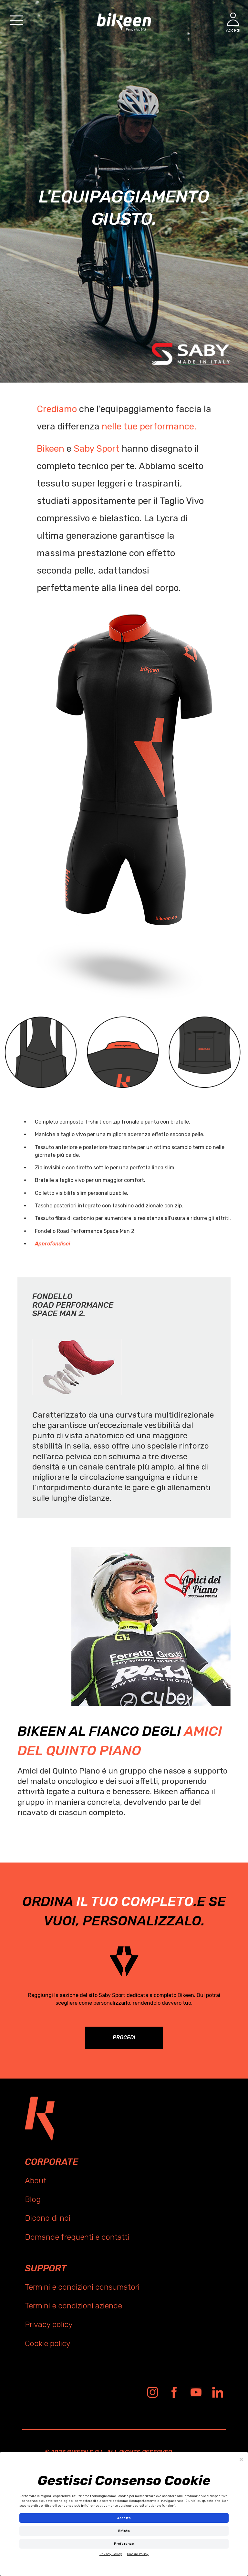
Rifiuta (124, 2531)
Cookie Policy (138, 2554)
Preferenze (124, 2544)
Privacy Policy (110, 2554)
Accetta (124, 2518)
